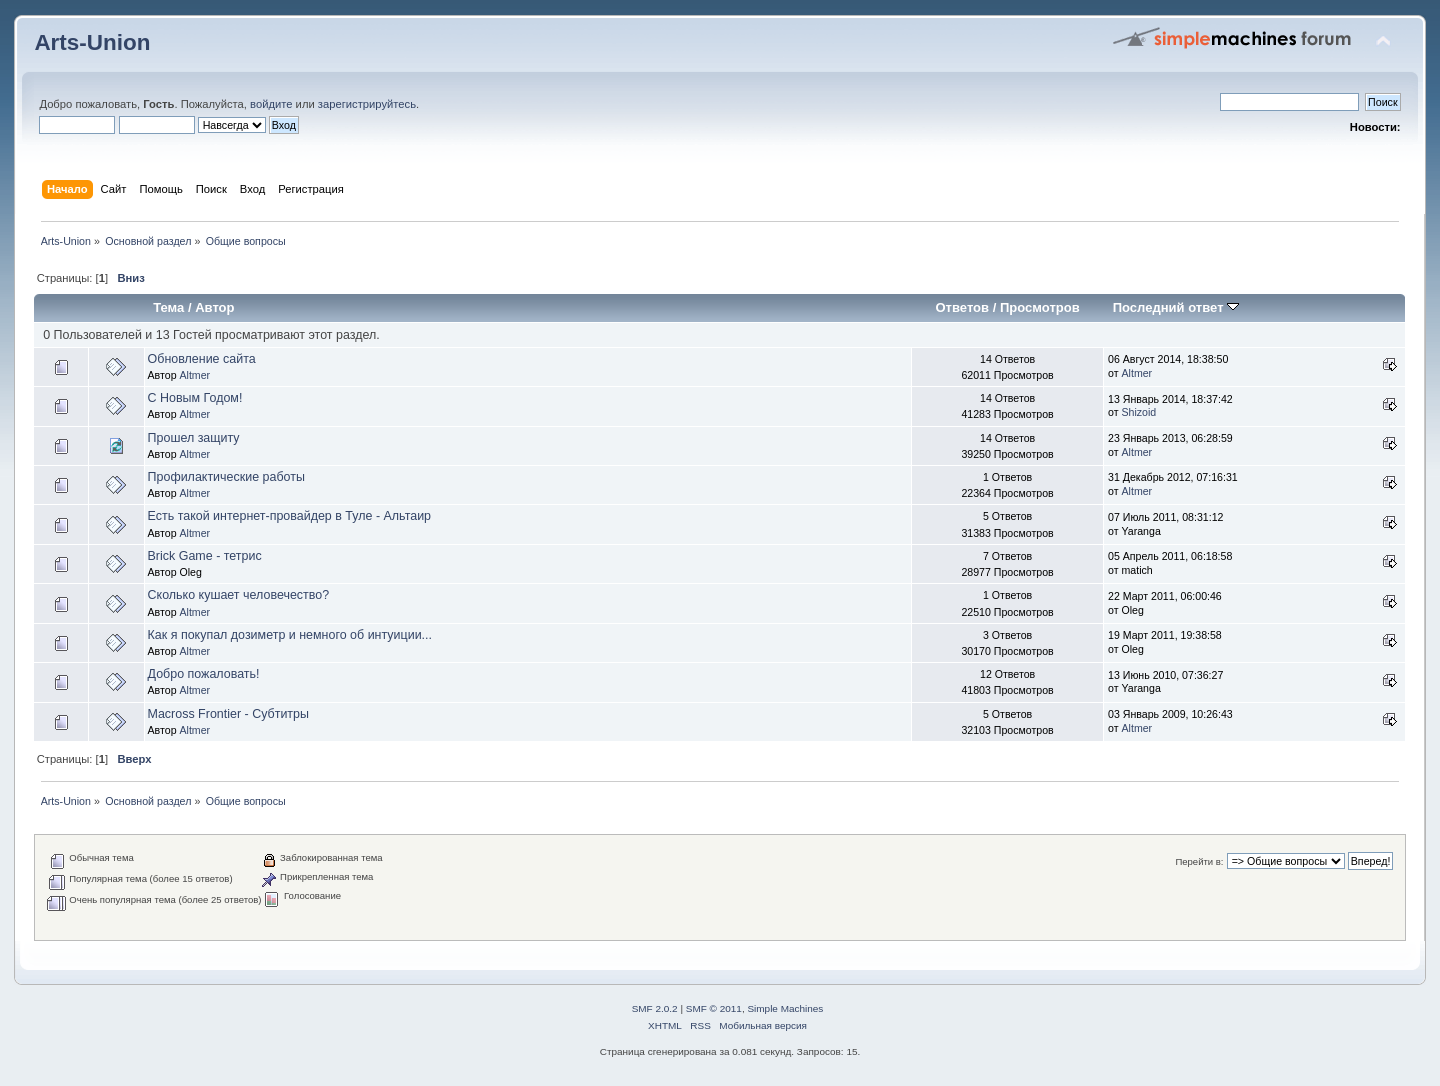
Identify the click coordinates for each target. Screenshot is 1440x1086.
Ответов (962, 307)
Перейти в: (1199, 861)
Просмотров (1040, 307)
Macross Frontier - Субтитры (228, 714)
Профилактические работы (226, 477)
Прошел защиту (194, 438)
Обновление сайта (202, 359)
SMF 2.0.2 (655, 1008)
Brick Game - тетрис (205, 556)
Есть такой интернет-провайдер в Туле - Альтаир (290, 516)
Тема (168, 307)
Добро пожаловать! (204, 674)
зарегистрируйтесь (367, 104)
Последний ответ (1176, 307)
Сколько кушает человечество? (239, 595)
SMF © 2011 (714, 1008)
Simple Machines (785, 1008)
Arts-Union (92, 42)
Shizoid (1139, 412)
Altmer (194, 375)
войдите (271, 104)
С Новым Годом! (195, 398)
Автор (214, 307)
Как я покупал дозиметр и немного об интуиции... (290, 635)
